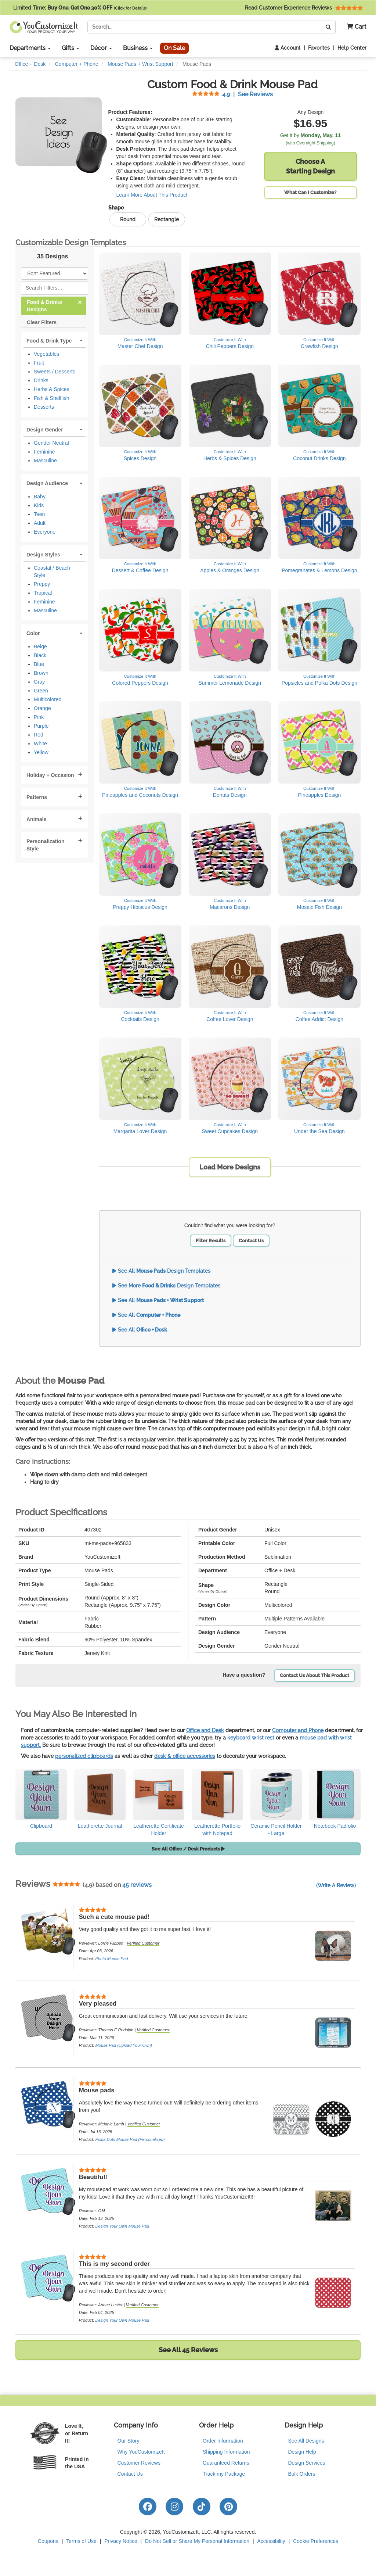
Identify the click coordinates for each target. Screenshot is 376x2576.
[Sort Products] (54, 273)
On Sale (174, 47)
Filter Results (210, 1240)
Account (287, 48)
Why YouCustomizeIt (141, 2452)
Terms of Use (81, 2541)
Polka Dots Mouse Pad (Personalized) (129, 2139)
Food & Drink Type (49, 341)
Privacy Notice (120, 2541)
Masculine (45, 460)
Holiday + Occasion (50, 775)
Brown (41, 673)
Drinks (41, 380)
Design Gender (44, 430)
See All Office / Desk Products (188, 1849)
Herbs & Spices (51, 389)
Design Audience (47, 483)
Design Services (306, 2463)
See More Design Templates (166, 1286)
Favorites (319, 48)
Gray (39, 682)
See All (158, 1300)
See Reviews (232, 94)
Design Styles (43, 555)
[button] (353, 27)
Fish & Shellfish (51, 398)
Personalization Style (45, 845)
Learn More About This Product (152, 195)
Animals (36, 819)
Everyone (44, 532)
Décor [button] (101, 47)
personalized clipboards (84, 1756)
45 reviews (137, 1884)
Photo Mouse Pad (111, 1958)
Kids (39, 505)
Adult (40, 523)
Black (40, 655)
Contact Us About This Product (314, 1675)
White (40, 743)
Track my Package (224, 2474)
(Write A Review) (336, 1885)
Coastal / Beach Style (52, 571)
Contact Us (251, 1240)
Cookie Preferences (315, 2541)
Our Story (129, 2441)
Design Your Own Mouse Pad (122, 2226)
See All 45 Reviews (188, 2350)
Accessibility (271, 2541)
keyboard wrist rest (250, 1738)
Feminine (44, 452)
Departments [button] (30, 47)
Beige (40, 646)
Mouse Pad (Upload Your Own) (123, 2045)
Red (38, 735)
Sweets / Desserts (54, 372)
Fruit (39, 363)
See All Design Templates (161, 1271)
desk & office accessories (184, 1756)
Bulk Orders (301, 2474)
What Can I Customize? (310, 192)
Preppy (42, 584)
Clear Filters (42, 321)
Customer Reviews (139, 2463)
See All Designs (306, 2441)
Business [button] (138, 47)
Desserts (44, 407)
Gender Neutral (51, 443)
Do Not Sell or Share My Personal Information (197, 2541)
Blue (39, 664)
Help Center (351, 48)
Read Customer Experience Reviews (304, 8)
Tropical (43, 593)
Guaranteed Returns (226, 2463)
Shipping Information (226, 2452)
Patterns (36, 797)
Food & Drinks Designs (54, 305)
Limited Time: (80, 8)
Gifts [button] (70, 47)
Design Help (302, 2452)
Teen (39, 514)
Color (33, 633)
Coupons (48, 2541)
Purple (41, 726)
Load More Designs (229, 1167)
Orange (42, 708)
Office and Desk (205, 1730)
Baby (40, 496)
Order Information (223, 2441)
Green (41, 691)
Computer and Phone (297, 1730)
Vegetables (46, 354)
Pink (39, 717)
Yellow (41, 752)
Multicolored (47, 699)
